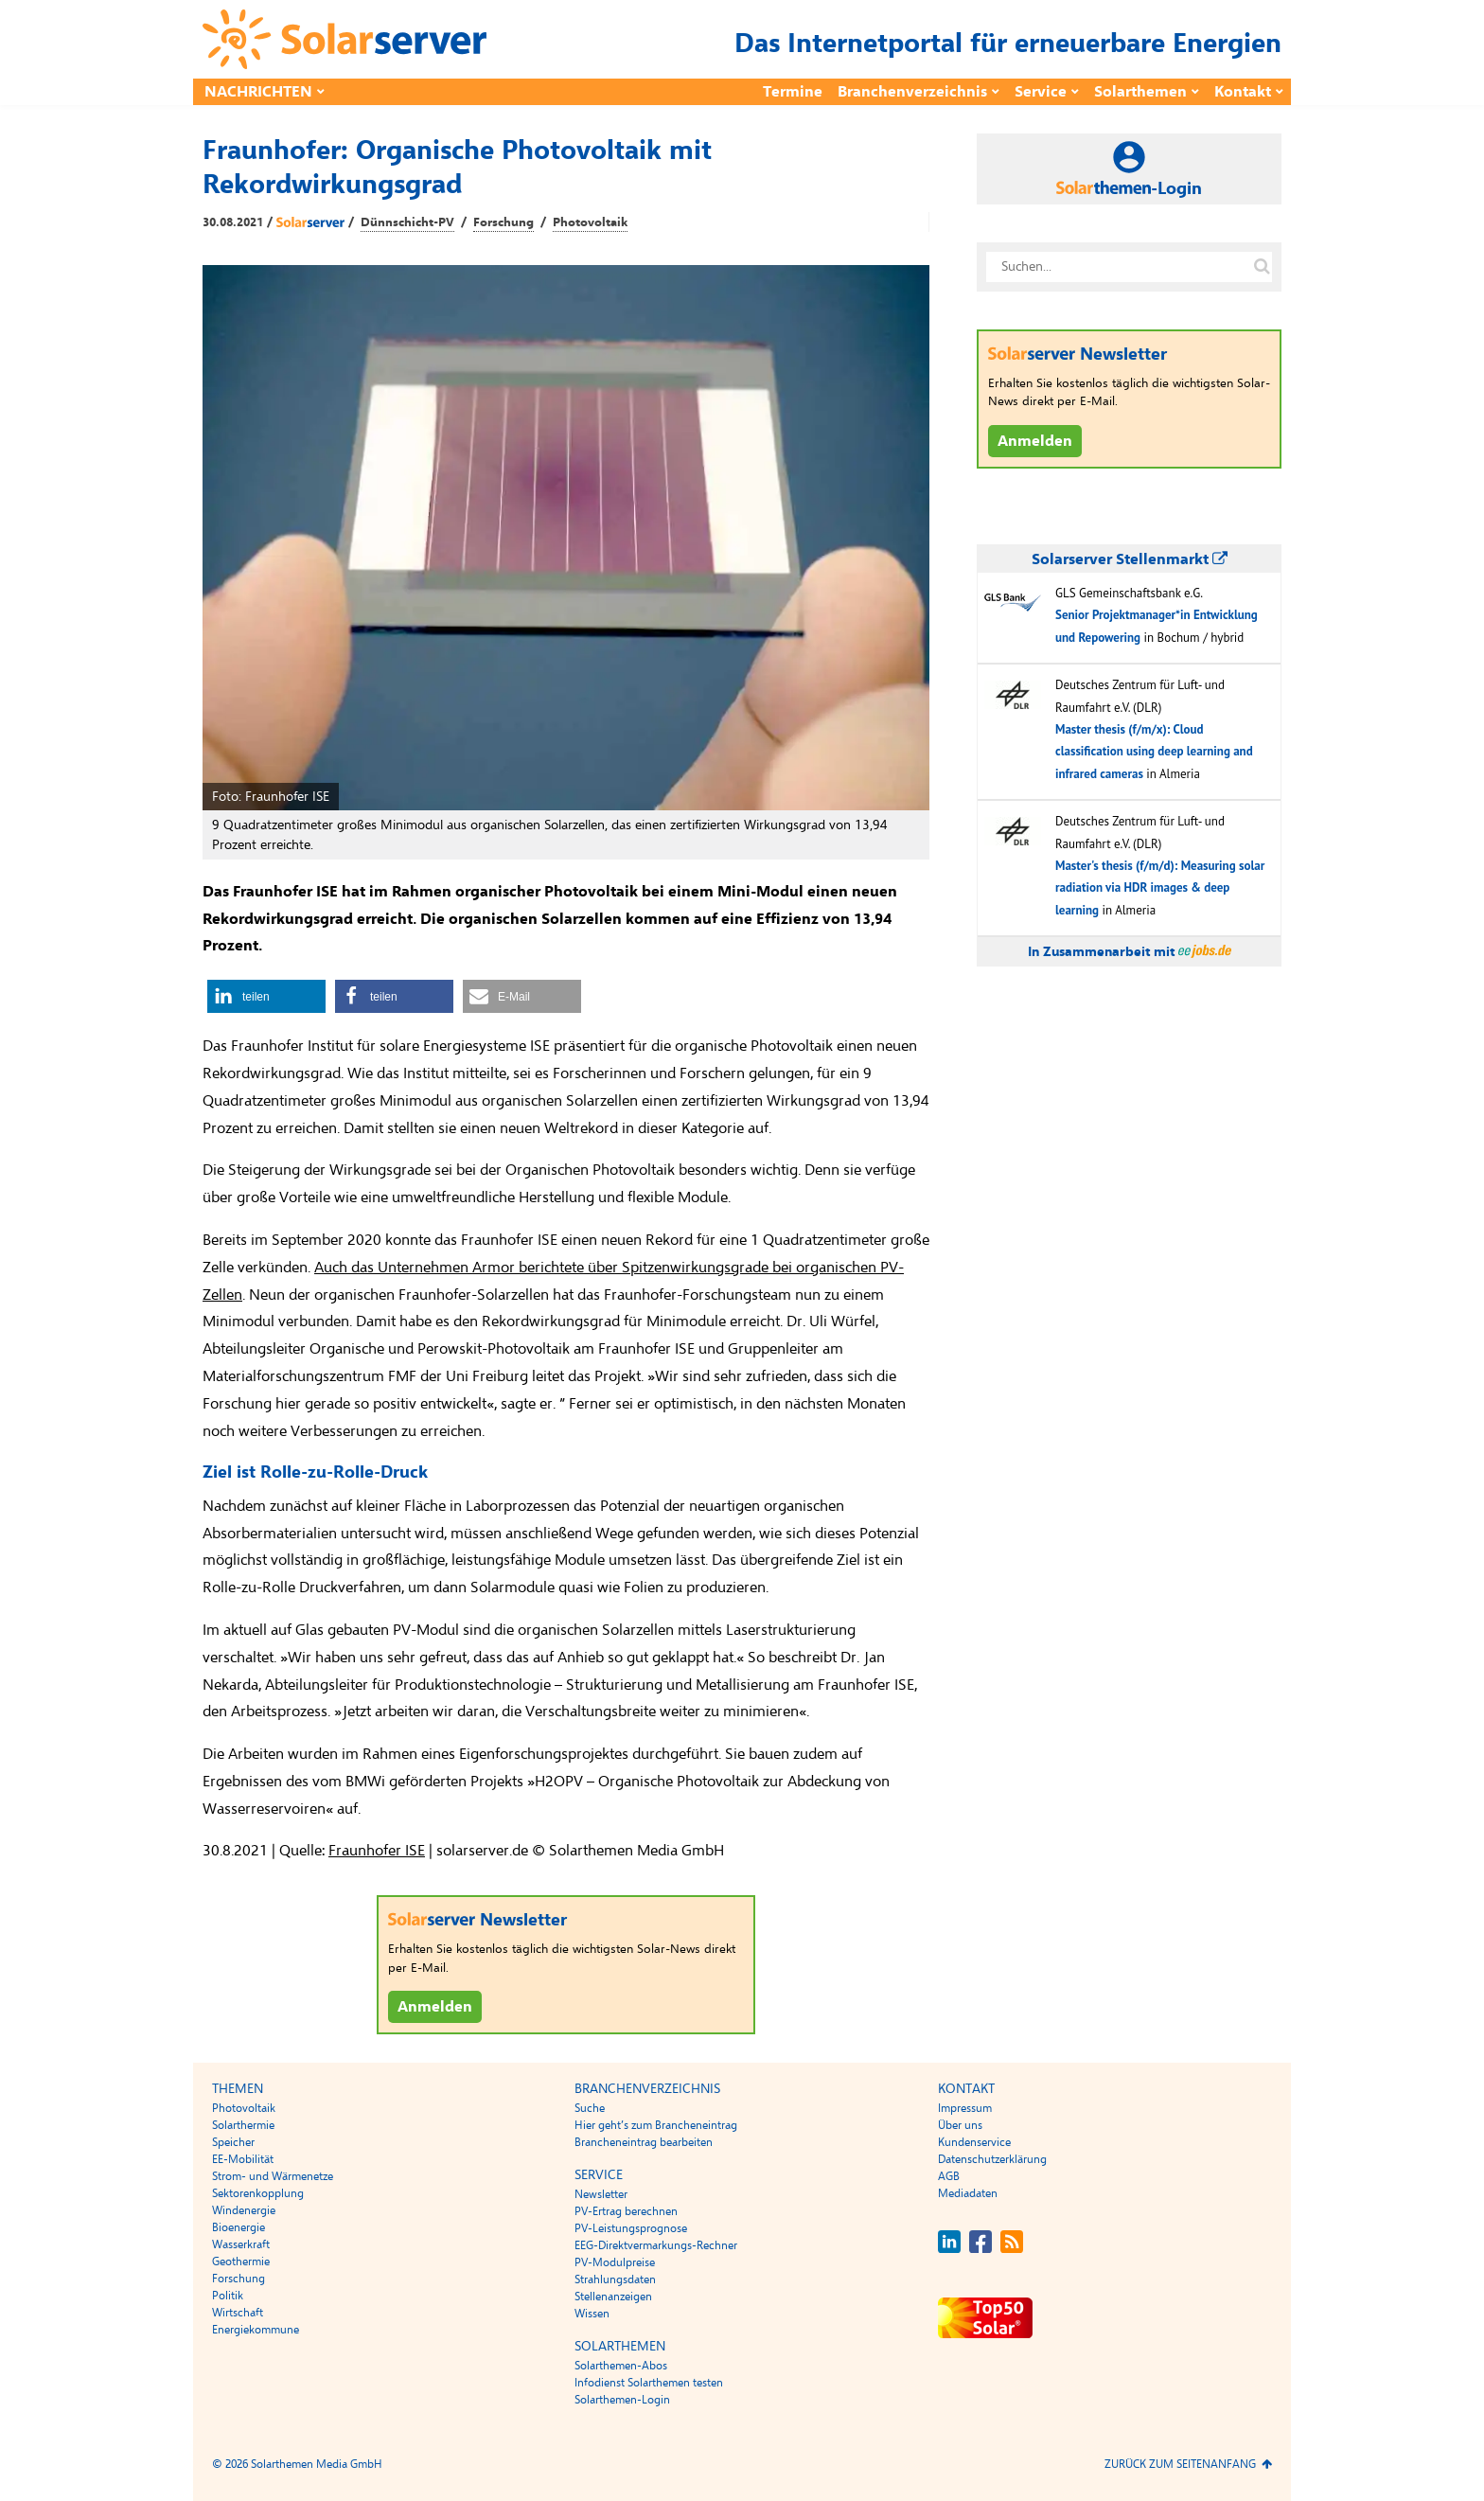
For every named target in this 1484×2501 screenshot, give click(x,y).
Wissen (592, 2313)
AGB (949, 2176)
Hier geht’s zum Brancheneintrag (655, 2125)
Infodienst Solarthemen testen (648, 2382)
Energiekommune (255, 2329)
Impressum (965, 2108)
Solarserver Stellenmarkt (1130, 559)
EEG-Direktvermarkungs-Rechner (655, 2245)
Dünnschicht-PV (407, 222)
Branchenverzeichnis (912, 91)
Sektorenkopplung (258, 2193)
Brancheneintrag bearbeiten (643, 2142)
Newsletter (600, 2194)
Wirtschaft (237, 2312)
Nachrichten (258, 91)
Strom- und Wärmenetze (272, 2176)
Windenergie (243, 2210)
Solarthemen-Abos (620, 2365)
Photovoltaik (590, 222)
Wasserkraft (241, 2244)
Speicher (233, 2142)
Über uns (960, 2125)
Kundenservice (974, 2142)
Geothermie (241, 2261)
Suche (589, 2108)
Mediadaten (968, 2193)
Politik (227, 2295)
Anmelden (435, 2006)
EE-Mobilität (243, 2159)
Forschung (503, 222)
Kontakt (1242, 91)
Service (1041, 91)
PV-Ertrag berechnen (626, 2211)
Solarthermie (243, 2125)
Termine (792, 91)
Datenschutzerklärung (992, 2159)
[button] (266, 996)
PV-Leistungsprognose (630, 2228)
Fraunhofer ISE (376, 1850)
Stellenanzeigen (613, 2296)
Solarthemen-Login (622, 2399)
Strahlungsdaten (615, 2279)
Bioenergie (238, 2227)
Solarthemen (1140, 91)
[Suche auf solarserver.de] (1261, 267)
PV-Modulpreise (614, 2262)
